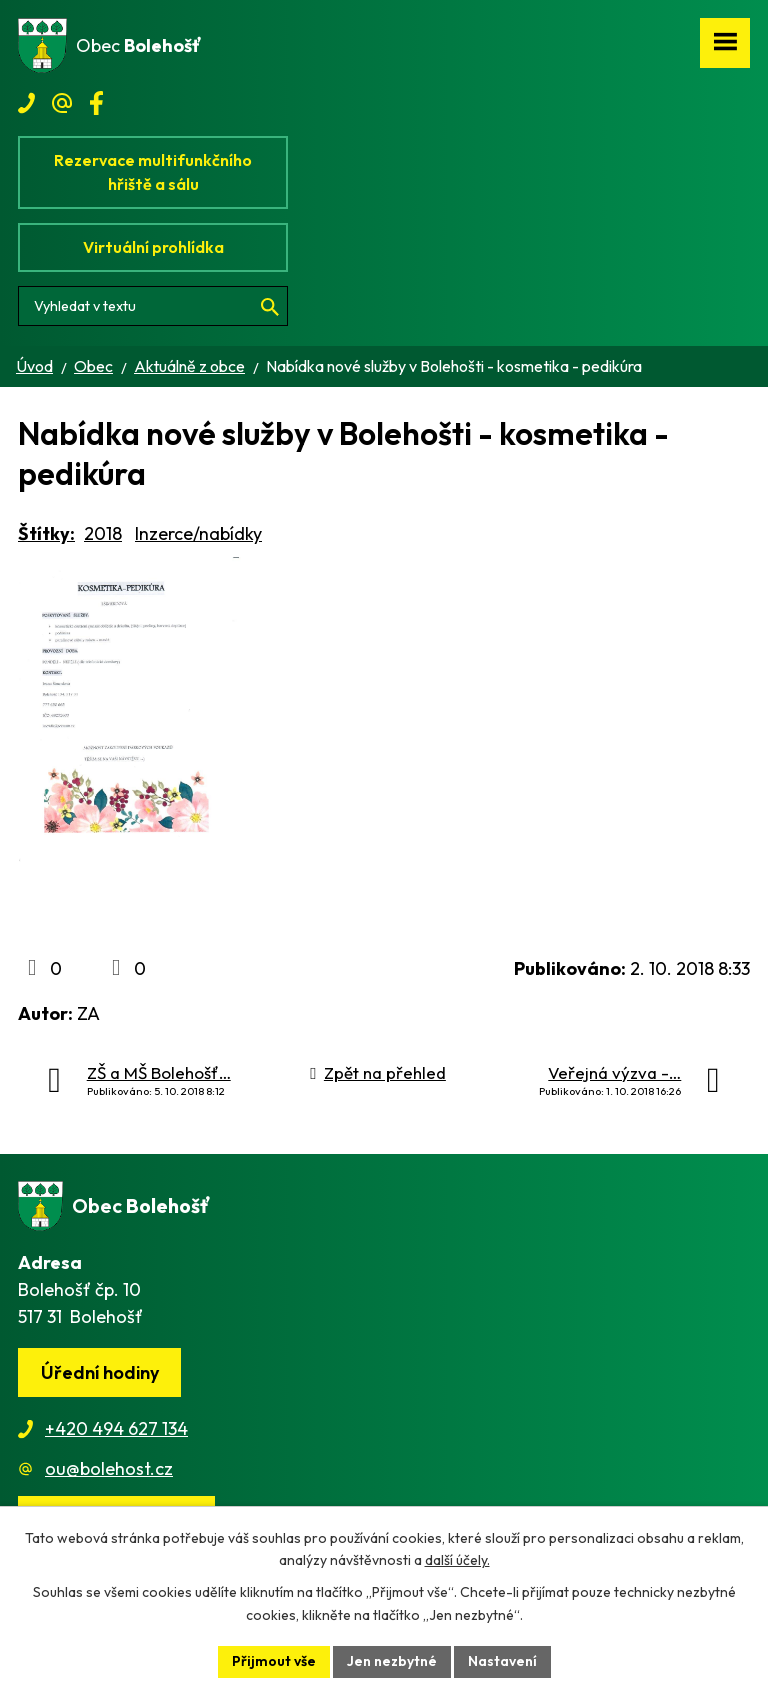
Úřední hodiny (100, 1372)
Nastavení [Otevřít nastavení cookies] (502, 1661)
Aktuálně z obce (189, 366)
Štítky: (46, 533)
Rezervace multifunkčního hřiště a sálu (153, 172)
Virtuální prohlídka (153, 247)
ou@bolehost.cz (109, 1468)
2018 (103, 533)
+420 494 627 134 (116, 1428)
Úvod (34, 366)
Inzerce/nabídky (198, 533)
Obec (93, 366)
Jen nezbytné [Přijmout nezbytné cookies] (392, 1661)
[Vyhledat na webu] (153, 306)
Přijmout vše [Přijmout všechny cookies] (274, 1661)
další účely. (457, 1561)
